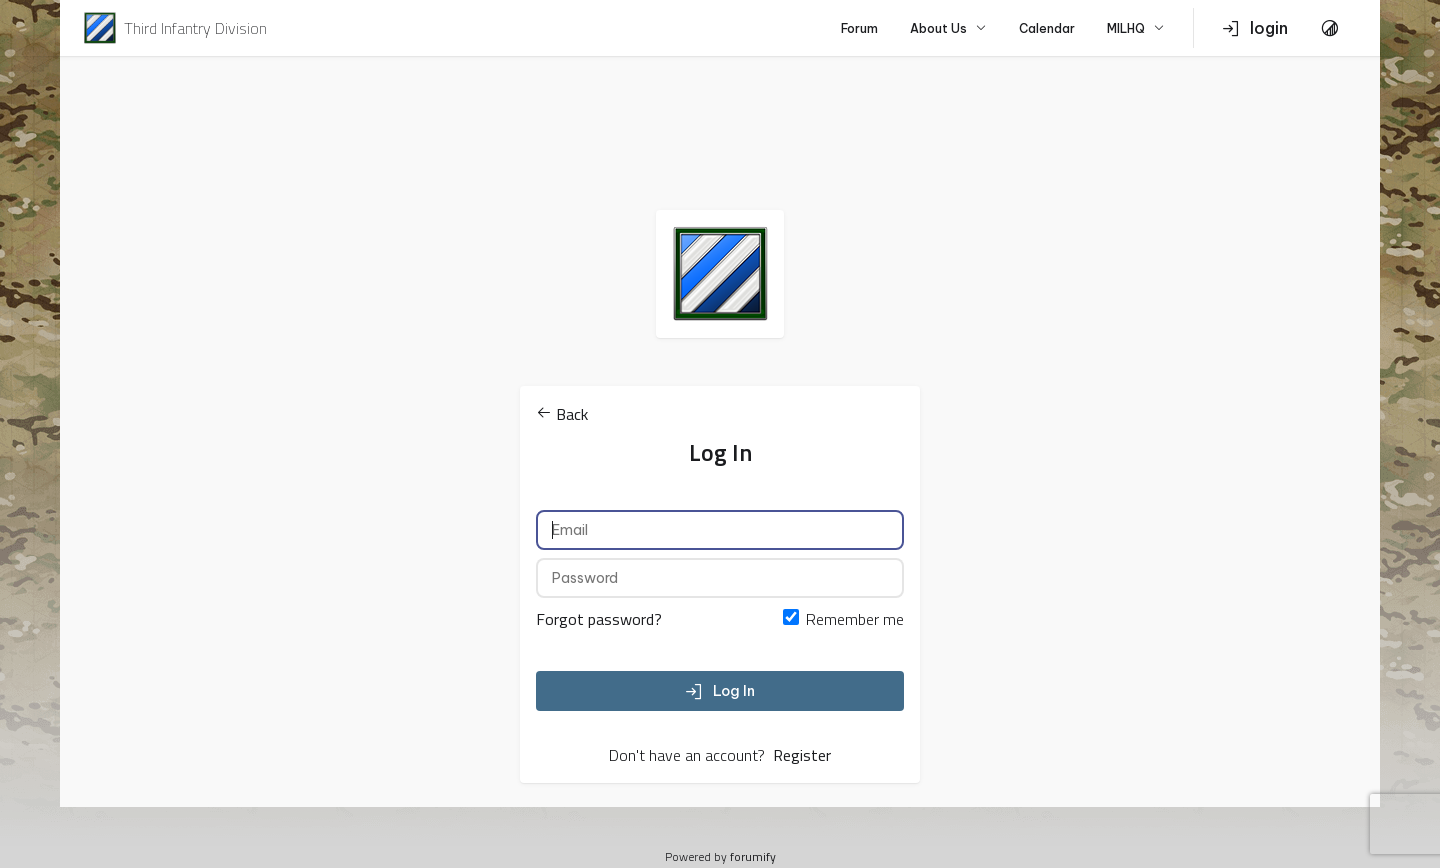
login (1255, 28)
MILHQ (1136, 28)
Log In (720, 691)
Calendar (1047, 28)
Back (562, 414)
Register (802, 755)
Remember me (855, 619)
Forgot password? (599, 619)
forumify (753, 856)
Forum (859, 28)
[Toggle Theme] (1330, 28)
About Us (948, 28)
